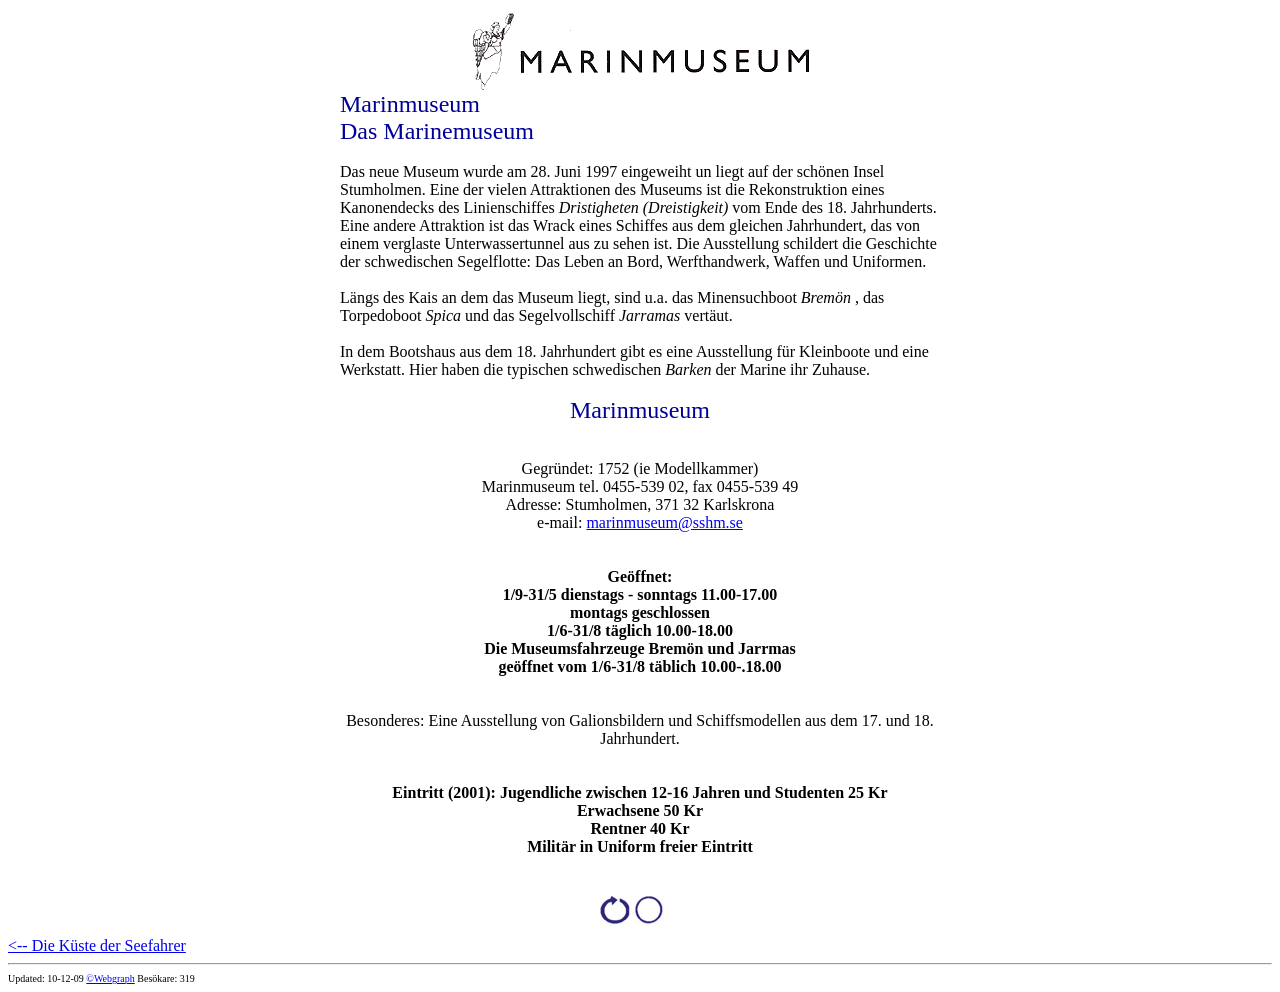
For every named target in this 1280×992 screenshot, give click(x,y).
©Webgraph (110, 978)
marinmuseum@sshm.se (664, 522)
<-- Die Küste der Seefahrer (97, 945)
